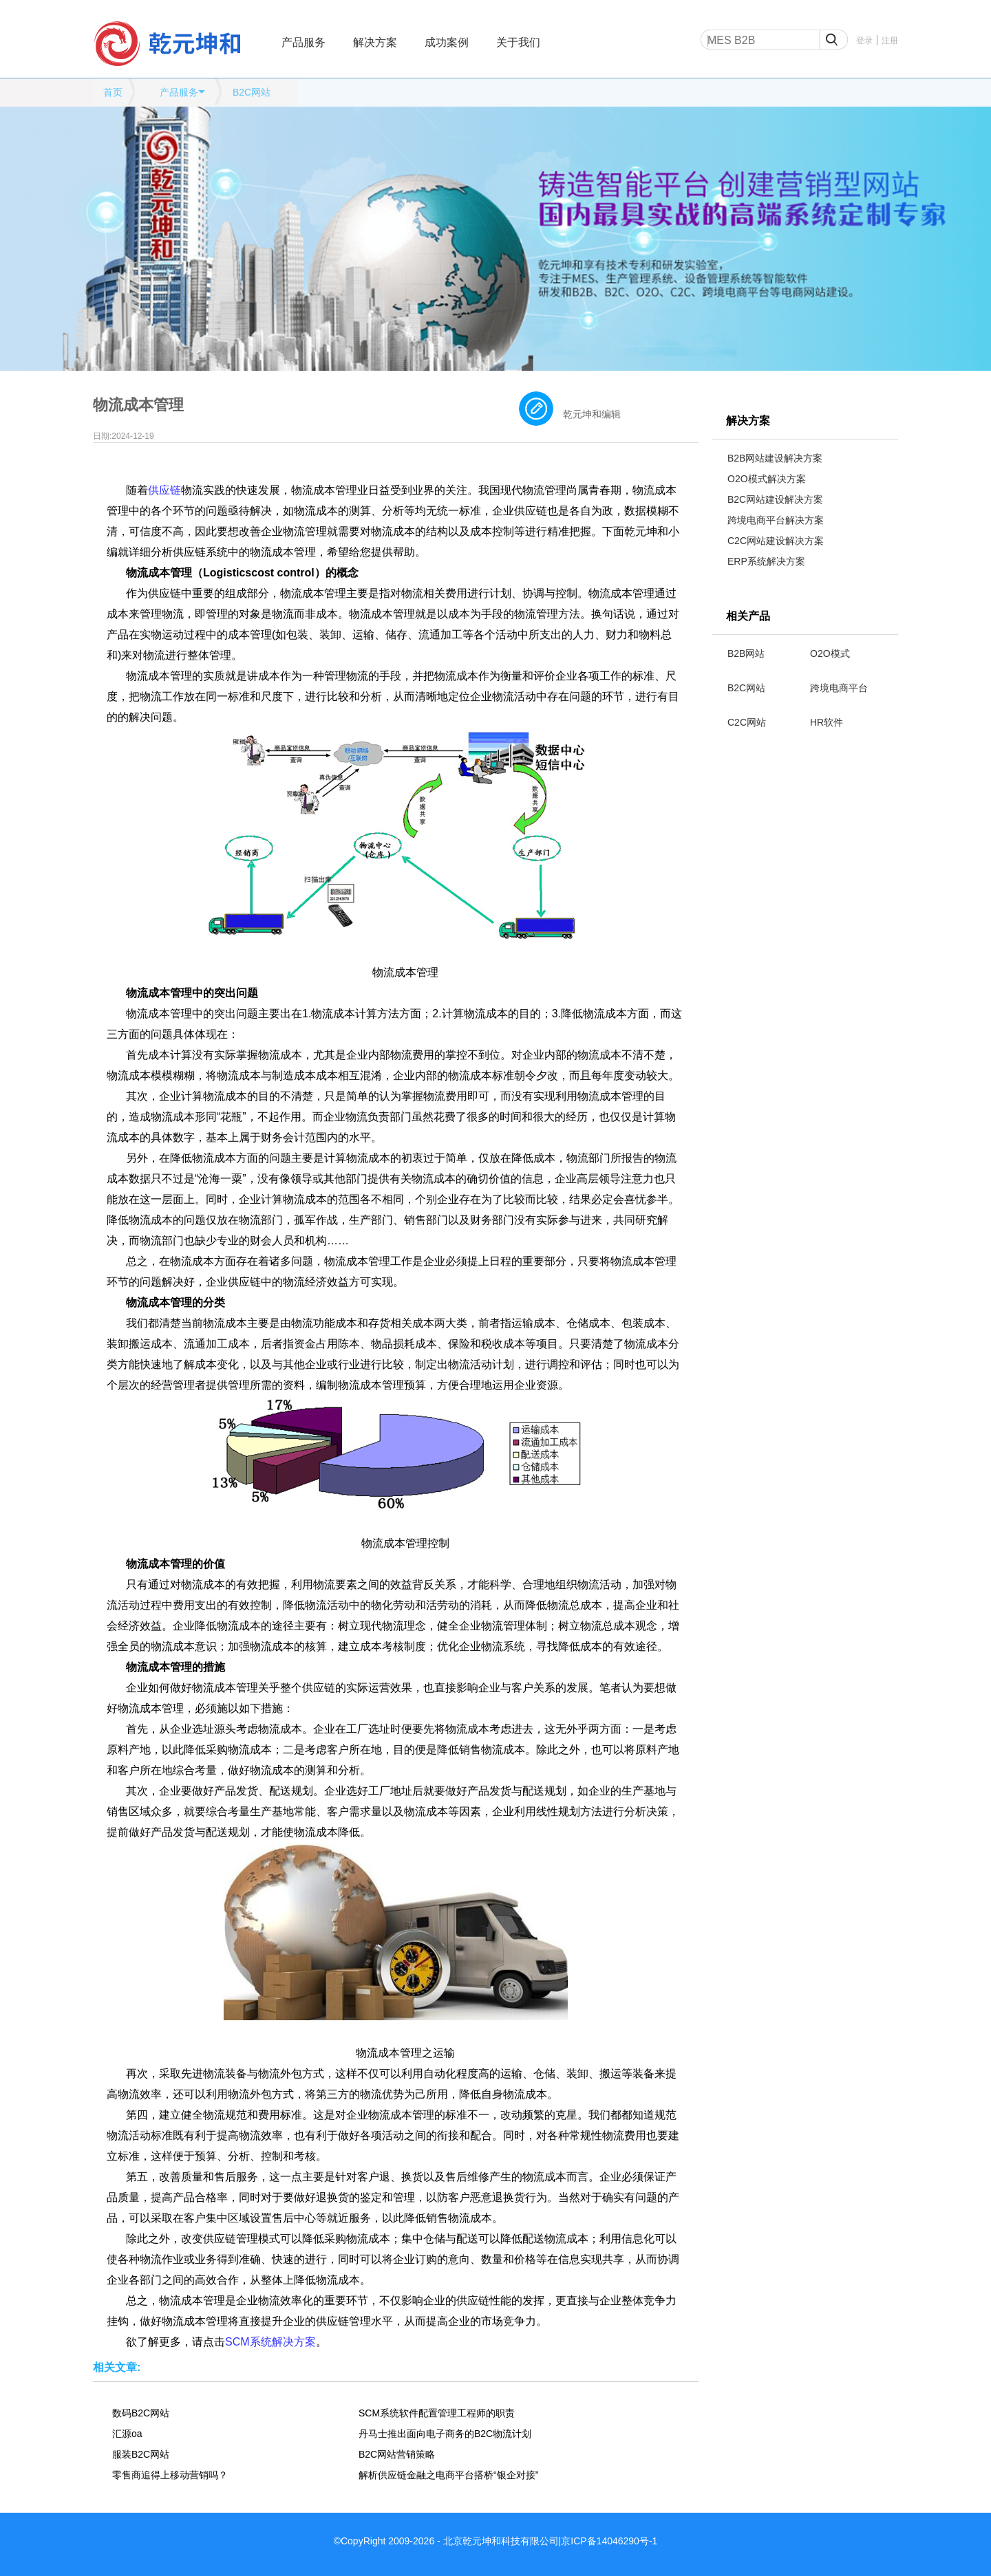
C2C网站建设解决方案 (775, 540)
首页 (112, 92)
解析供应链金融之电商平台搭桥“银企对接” (448, 2474)
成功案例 (447, 42)
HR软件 (826, 722)
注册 (890, 40)
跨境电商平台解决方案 (775, 520)
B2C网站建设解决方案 (775, 499)
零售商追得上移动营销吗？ (170, 2474)
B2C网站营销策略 (397, 2454)
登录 (864, 40)
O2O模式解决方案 (766, 478)
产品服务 (303, 42)
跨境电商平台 (839, 687)
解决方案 (375, 42)
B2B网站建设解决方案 (774, 458)
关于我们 (518, 42)
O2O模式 (830, 653)
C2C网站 (746, 722)
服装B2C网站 (140, 2454)
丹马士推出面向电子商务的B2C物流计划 (445, 2433)
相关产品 (748, 616)
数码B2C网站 (140, 2412)
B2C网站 (251, 92)
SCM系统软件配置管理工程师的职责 (437, 2412)
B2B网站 (746, 653)
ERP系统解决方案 (766, 561)
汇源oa (127, 2433)
